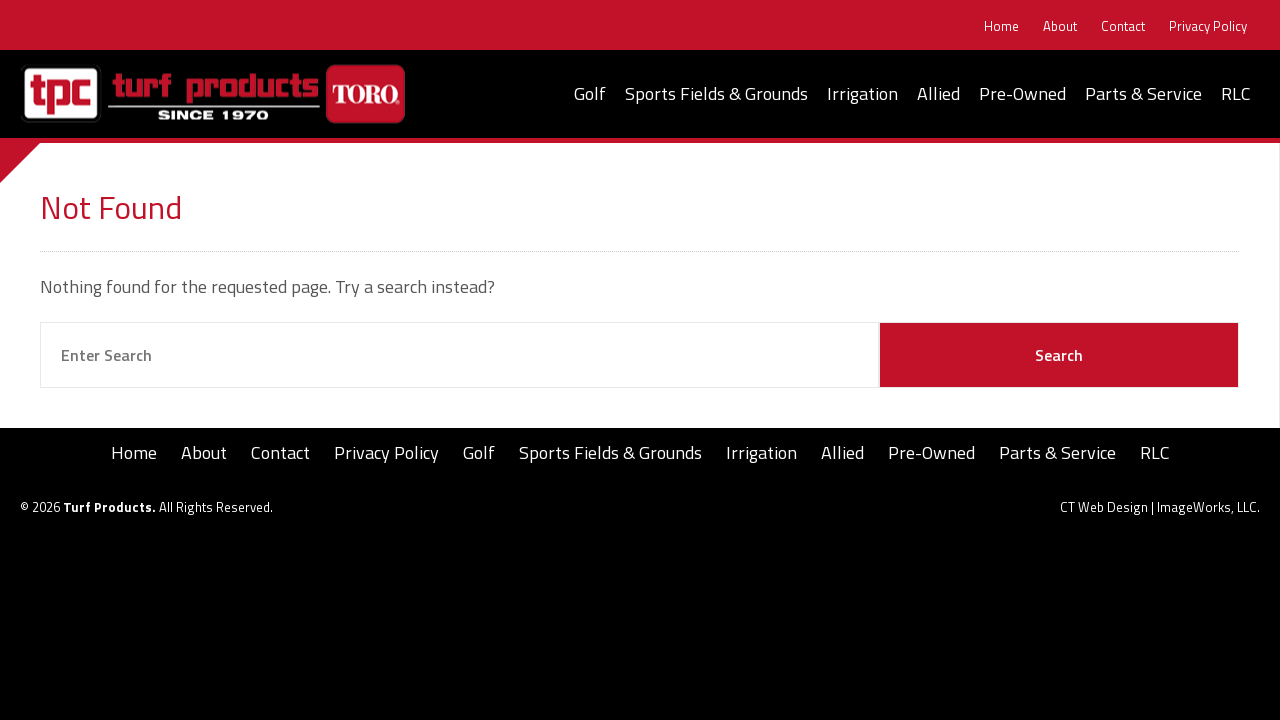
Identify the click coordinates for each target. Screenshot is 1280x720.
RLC (1236, 93)
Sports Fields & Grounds (716, 93)
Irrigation (862, 93)
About (1060, 26)
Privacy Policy (1208, 26)
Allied (938, 93)
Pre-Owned (1022, 93)
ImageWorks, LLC (1207, 507)
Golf (590, 93)
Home (1001, 26)
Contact (1123, 26)
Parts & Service (1143, 93)
